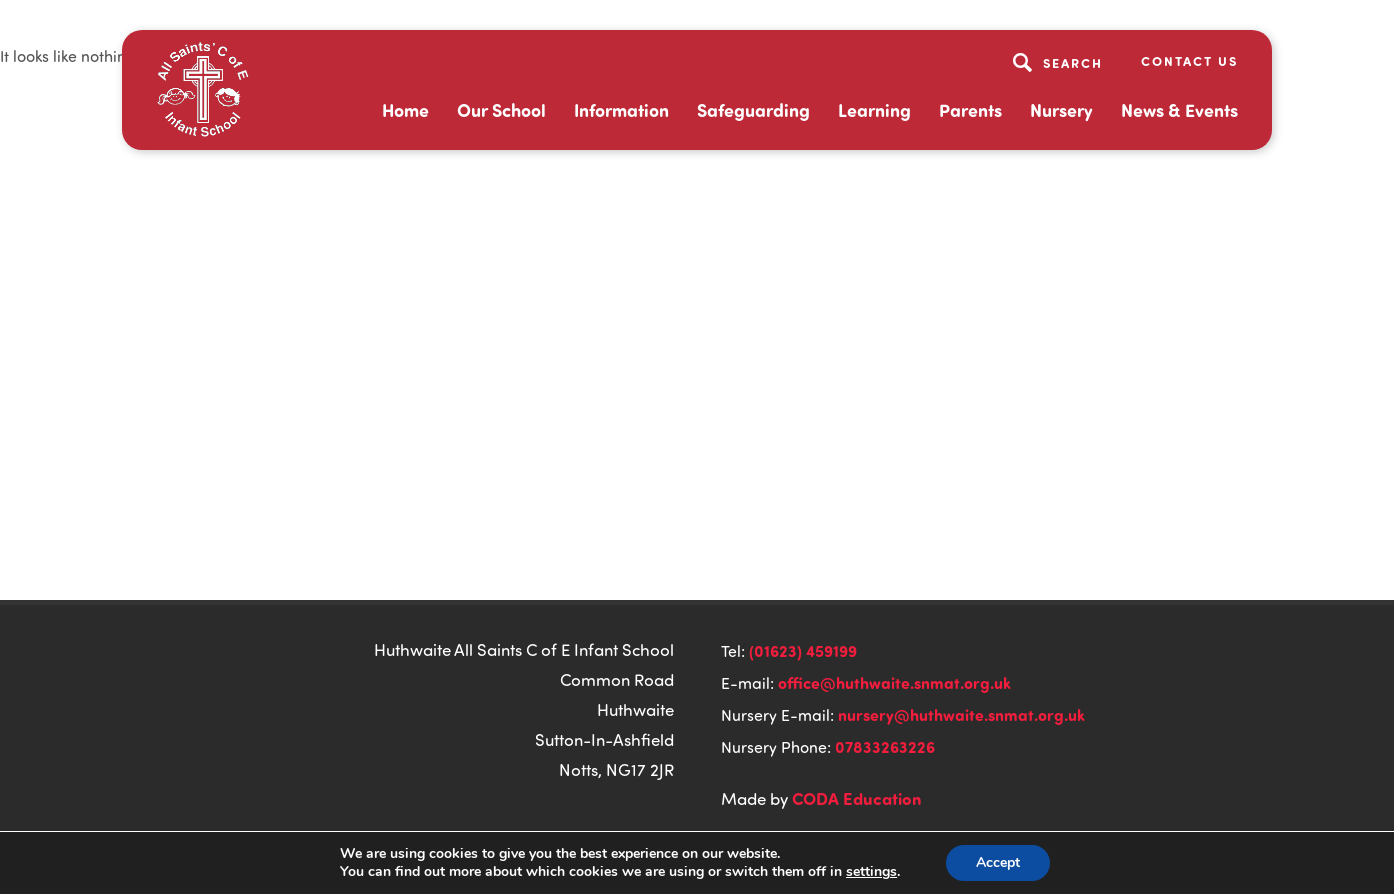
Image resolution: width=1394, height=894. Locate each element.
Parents (970, 110)
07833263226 (885, 746)
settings (871, 872)
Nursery (1061, 110)
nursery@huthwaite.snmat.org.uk (961, 714)
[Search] (1060, 62)
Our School (501, 110)
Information (621, 110)
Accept (998, 862)
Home (405, 110)
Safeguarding (753, 110)
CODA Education (857, 798)
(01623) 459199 (803, 650)
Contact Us (1189, 60)
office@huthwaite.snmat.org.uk (894, 682)
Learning (874, 110)
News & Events (1179, 110)
